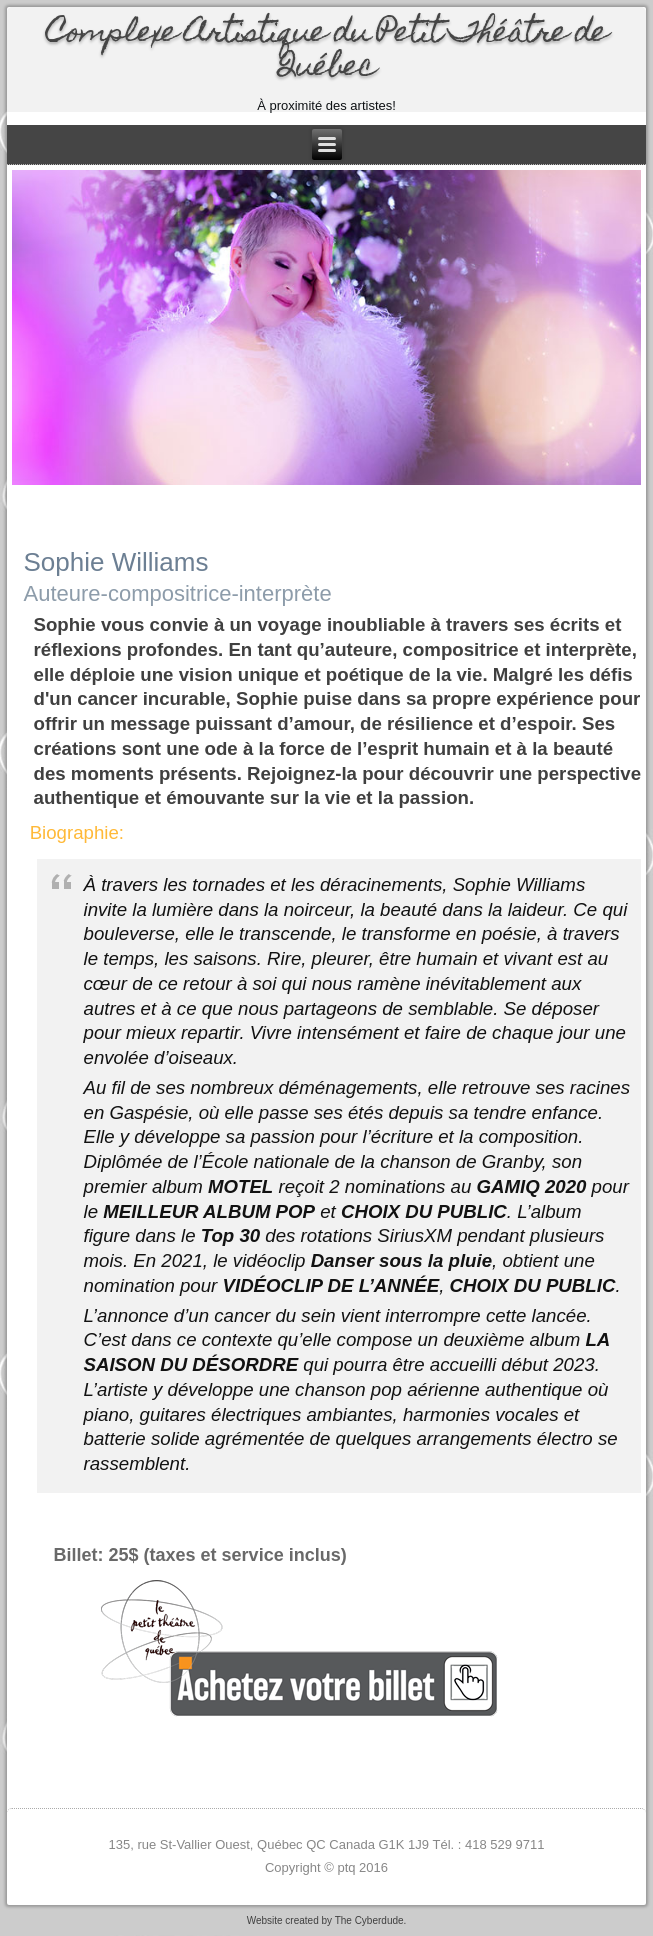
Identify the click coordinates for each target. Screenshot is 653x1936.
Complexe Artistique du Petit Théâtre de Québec (327, 52)
